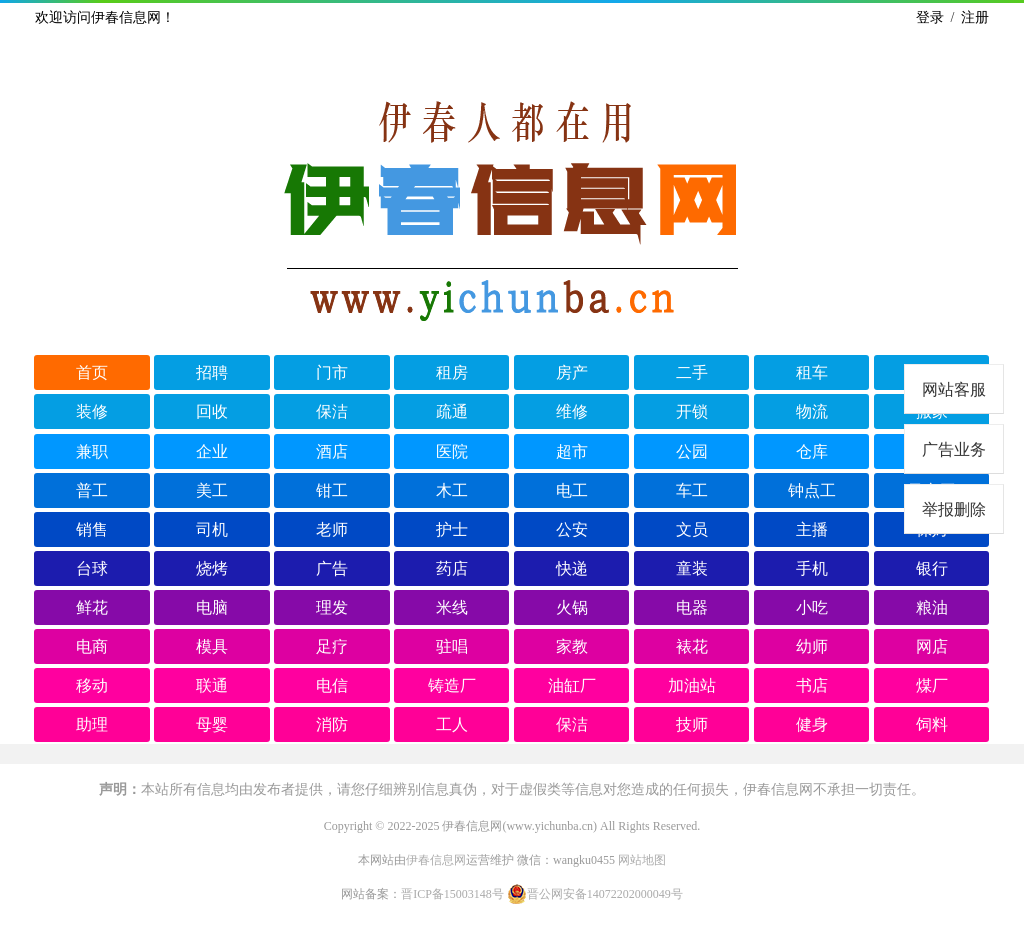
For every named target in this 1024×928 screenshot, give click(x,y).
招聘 (212, 372)
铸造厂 (452, 685)
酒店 (332, 451)
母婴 (212, 724)
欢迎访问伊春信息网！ (105, 17)
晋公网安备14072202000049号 (595, 894)
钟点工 (812, 490)
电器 (692, 607)
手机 (812, 568)
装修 (92, 411)
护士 (452, 529)
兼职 (92, 451)
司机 (212, 529)
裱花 (692, 646)
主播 (812, 529)
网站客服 (954, 389)
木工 (452, 490)
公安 (572, 529)
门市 (332, 372)
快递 (572, 568)
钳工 (332, 490)
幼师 (812, 646)
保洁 (332, 411)
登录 (930, 17)
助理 (92, 724)
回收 (212, 411)
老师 (332, 529)
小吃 (812, 607)
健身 (812, 724)
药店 (452, 568)
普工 (92, 490)
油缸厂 (572, 685)
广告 (332, 568)
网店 (932, 646)
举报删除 (954, 509)
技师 (692, 724)
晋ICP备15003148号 (452, 894)
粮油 (932, 607)
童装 (692, 568)
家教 (572, 646)
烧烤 (212, 568)
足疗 (332, 646)
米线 (452, 607)
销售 (92, 529)
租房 (452, 372)
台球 (92, 568)
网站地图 (642, 860)
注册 (975, 17)
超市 (572, 451)
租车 (812, 372)
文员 (692, 529)
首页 (92, 372)
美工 (212, 490)
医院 (452, 451)
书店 (812, 685)
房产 (572, 372)
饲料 (932, 724)
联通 (212, 685)
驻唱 (452, 646)
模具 (212, 646)
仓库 (812, 451)
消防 (332, 724)
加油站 (692, 685)
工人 (452, 724)
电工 (572, 490)
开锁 (692, 411)
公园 (692, 451)
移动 (92, 685)
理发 (332, 607)
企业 (212, 451)
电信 (332, 685)
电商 (92, 646)
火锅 (572, 607)
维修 (572, 411)
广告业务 (954, 449)
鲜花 (92, 607)
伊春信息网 (436, 860)
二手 (692, 372)
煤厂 (932, 685)
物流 (812, 411)
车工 (692, 490)
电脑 (212, 607)
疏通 (452, 411)
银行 (932, 568)
